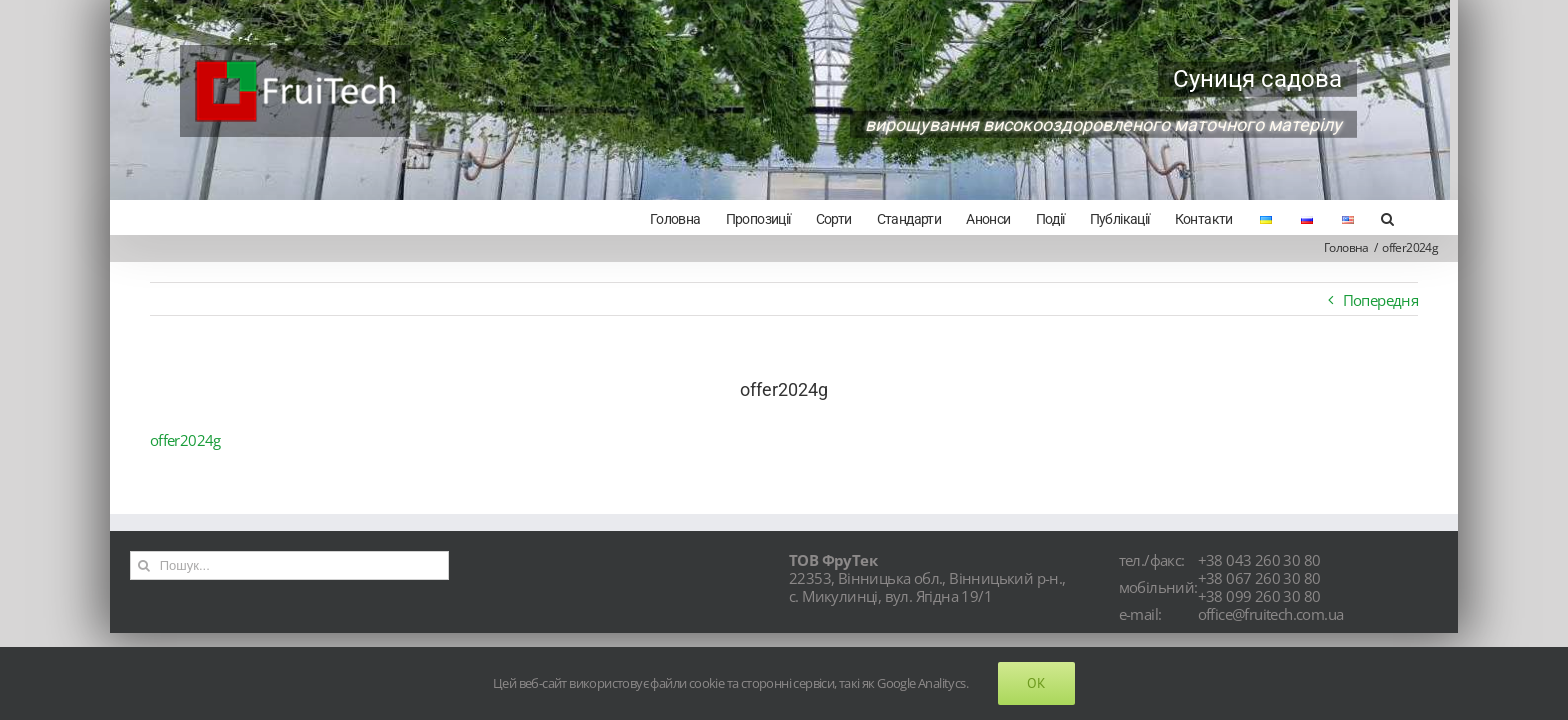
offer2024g (185, 440)
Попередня (1381, 300)
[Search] (1412, 217)
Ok (1036, 683)
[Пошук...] (290, 565)
